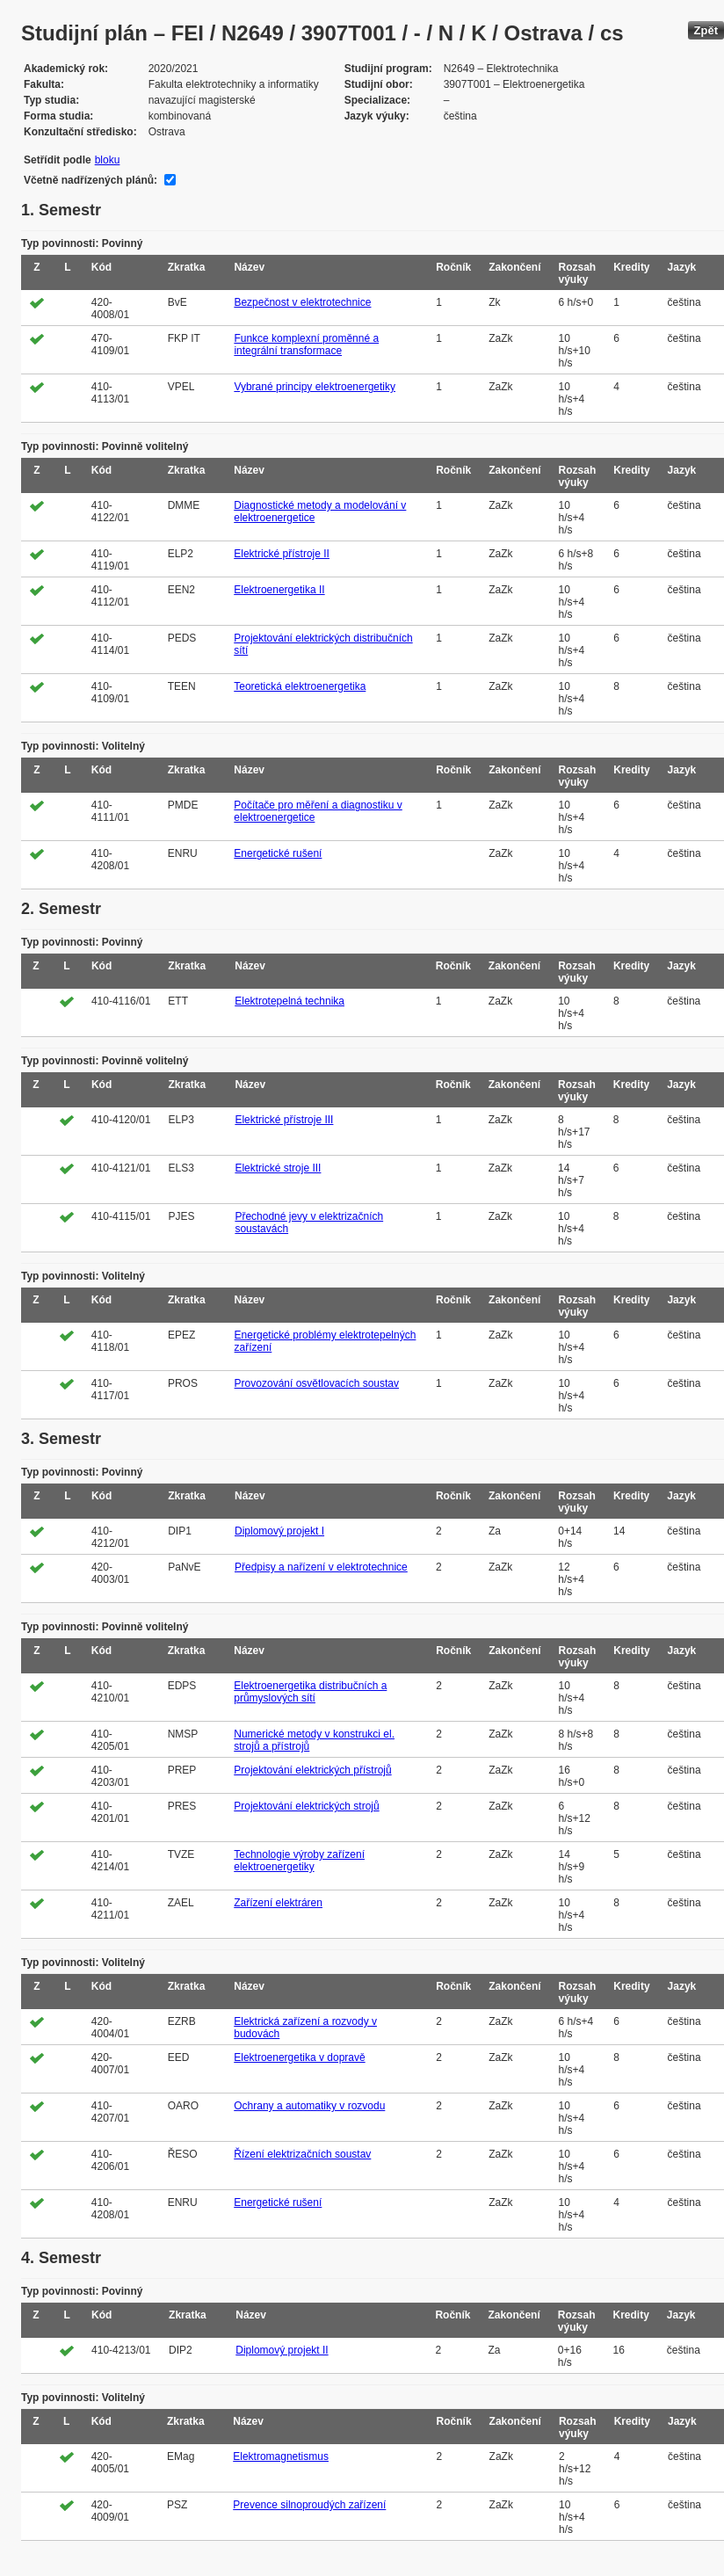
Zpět (706, 30)
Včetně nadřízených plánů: (90, 180)
